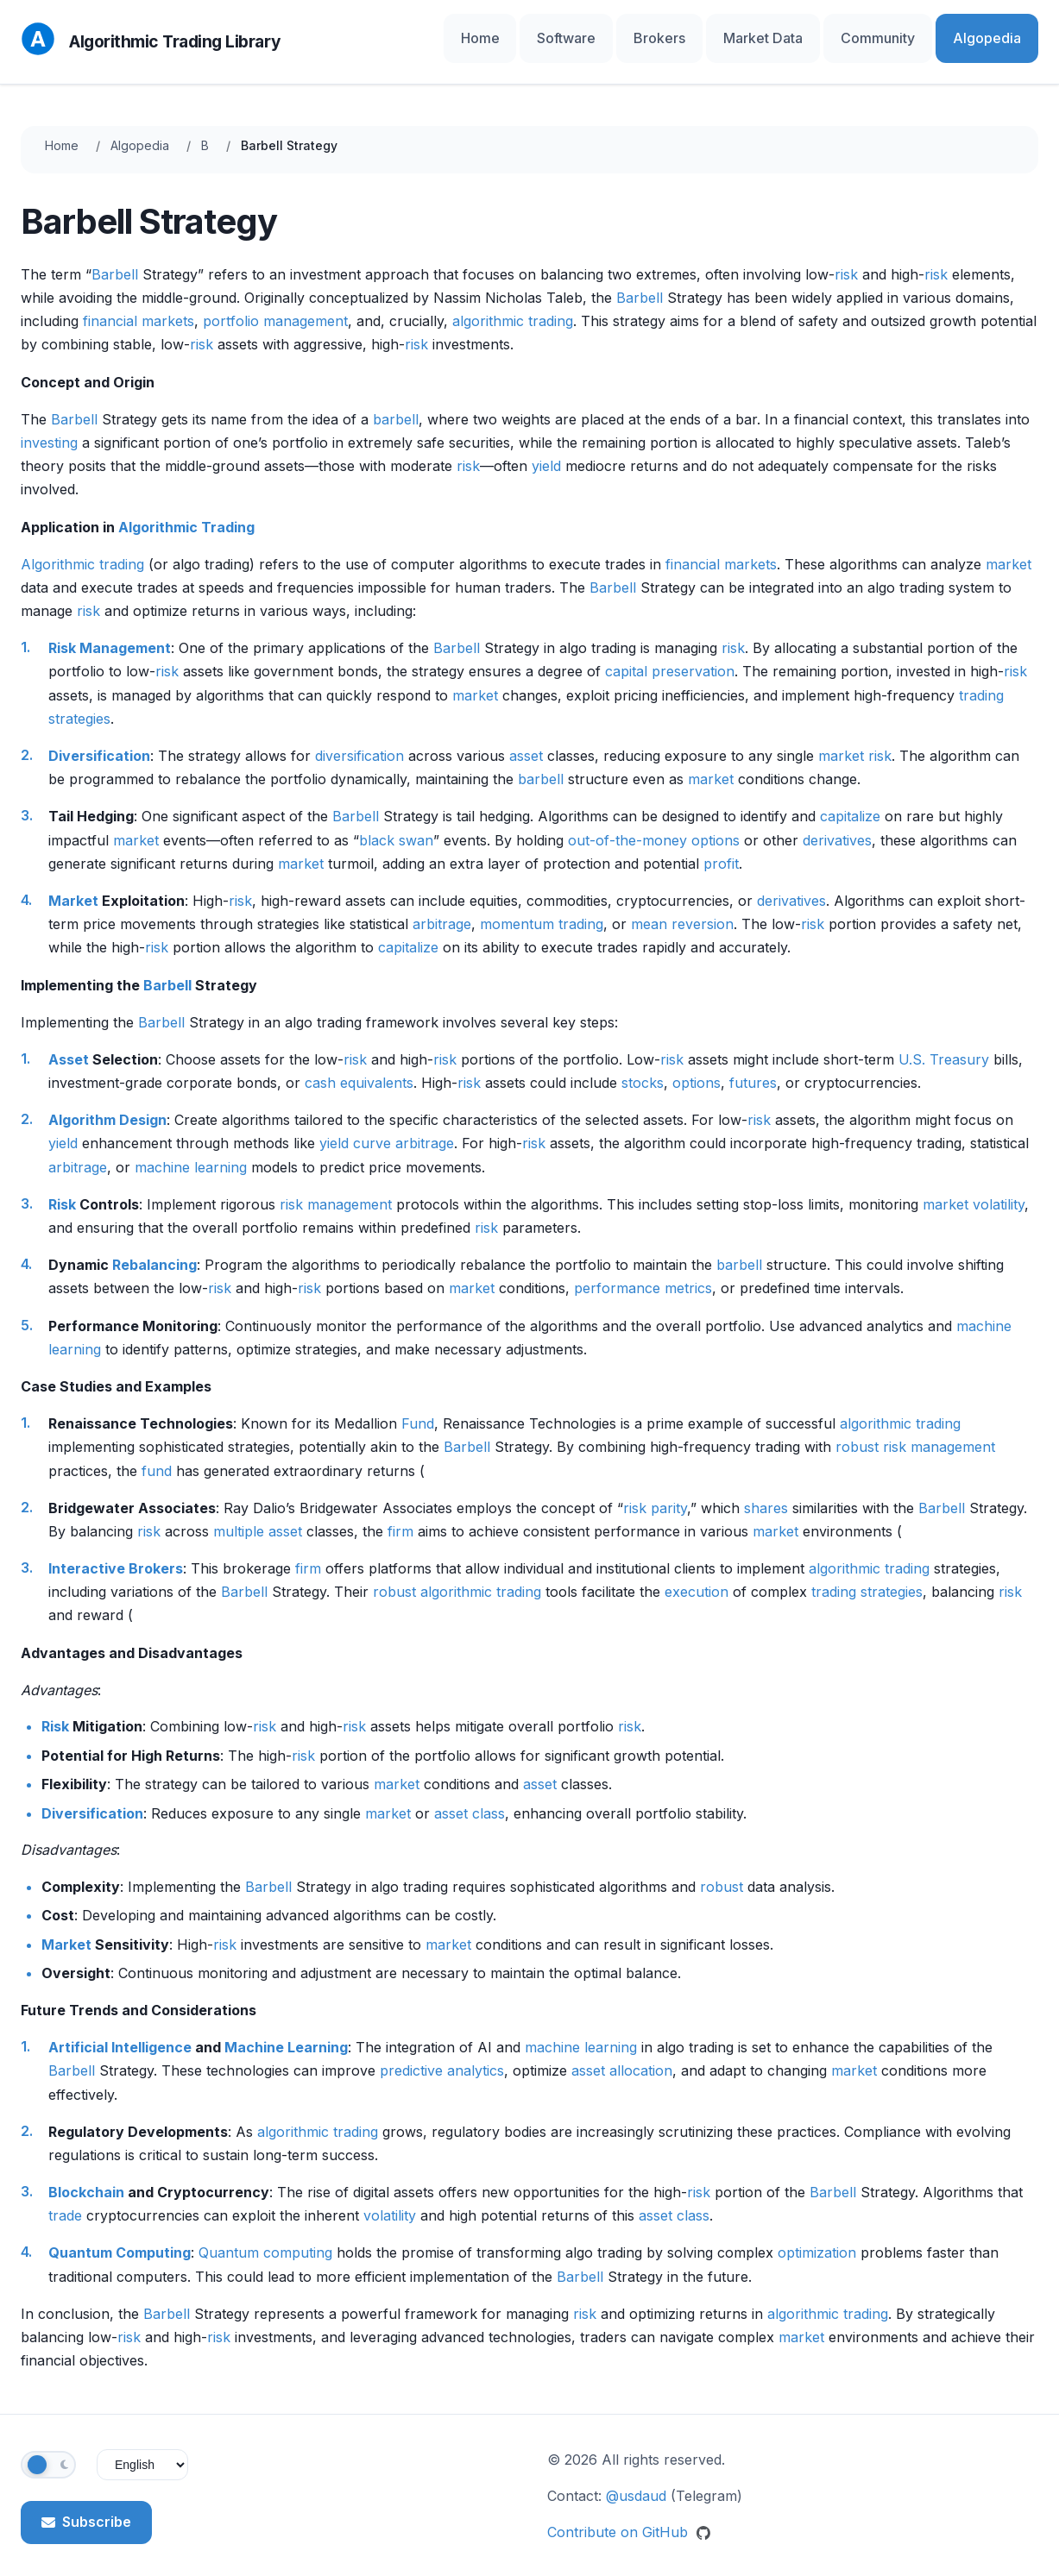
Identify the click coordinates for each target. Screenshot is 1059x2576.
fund (157, 1455)
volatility (998, 1188)
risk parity (655, 1492)
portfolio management (275, 305)
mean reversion (682, 908)
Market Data (814, 34)
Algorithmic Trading (186, 511)
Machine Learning (286, 2031)
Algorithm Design (107, 1104)
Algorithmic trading (82, 548)
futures (753, 1067)
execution (696, 1576)
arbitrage (442, 908)
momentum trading (541, 908)
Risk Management (109, 632)
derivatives (837, 824)
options (696, 1067)
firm (400, 1515)
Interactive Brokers (115, 1552)
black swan (396, 824)
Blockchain (86, 2176)
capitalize (850, 801)
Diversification (99, 740)
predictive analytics (442, 2055)
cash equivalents (359, 1067)
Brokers (730, 34)
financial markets (138, 305)
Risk (62, 1188)
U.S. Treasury (943, 1043)
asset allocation (621, 2055)
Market (73, 885)
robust (857, 1431)
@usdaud (636, 2480)
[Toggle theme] (48, 2450)
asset (526, 740)
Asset (68, 1043)
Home (587, 34)
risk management (336, 1188)
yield (546, 450)
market (1008, 548)
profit (721, 848)
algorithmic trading (512, 305)
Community (908, 34)
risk (846, 258)
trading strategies (867, 1576)
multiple (238, 1515)
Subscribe (86, 2507)
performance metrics (643, 1273)
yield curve (355, 1128)
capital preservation (669, 656)
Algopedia (997, 34)
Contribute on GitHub (628, 2516)
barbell (396, 403)
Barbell (114, 258)
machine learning (191, 1151)
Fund (417, 1408)
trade (65, 2199)
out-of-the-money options (654, 824)
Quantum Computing (119, 2237)
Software (655, 34)
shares (766, 1492)
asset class (469, 1797)
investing (49, 427)
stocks (642, 1067)
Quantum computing (265, 2237)
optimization (817, 2237)
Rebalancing (154, 1249)
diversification (359, 740)
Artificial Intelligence (120, 2031)
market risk (855, 740)
